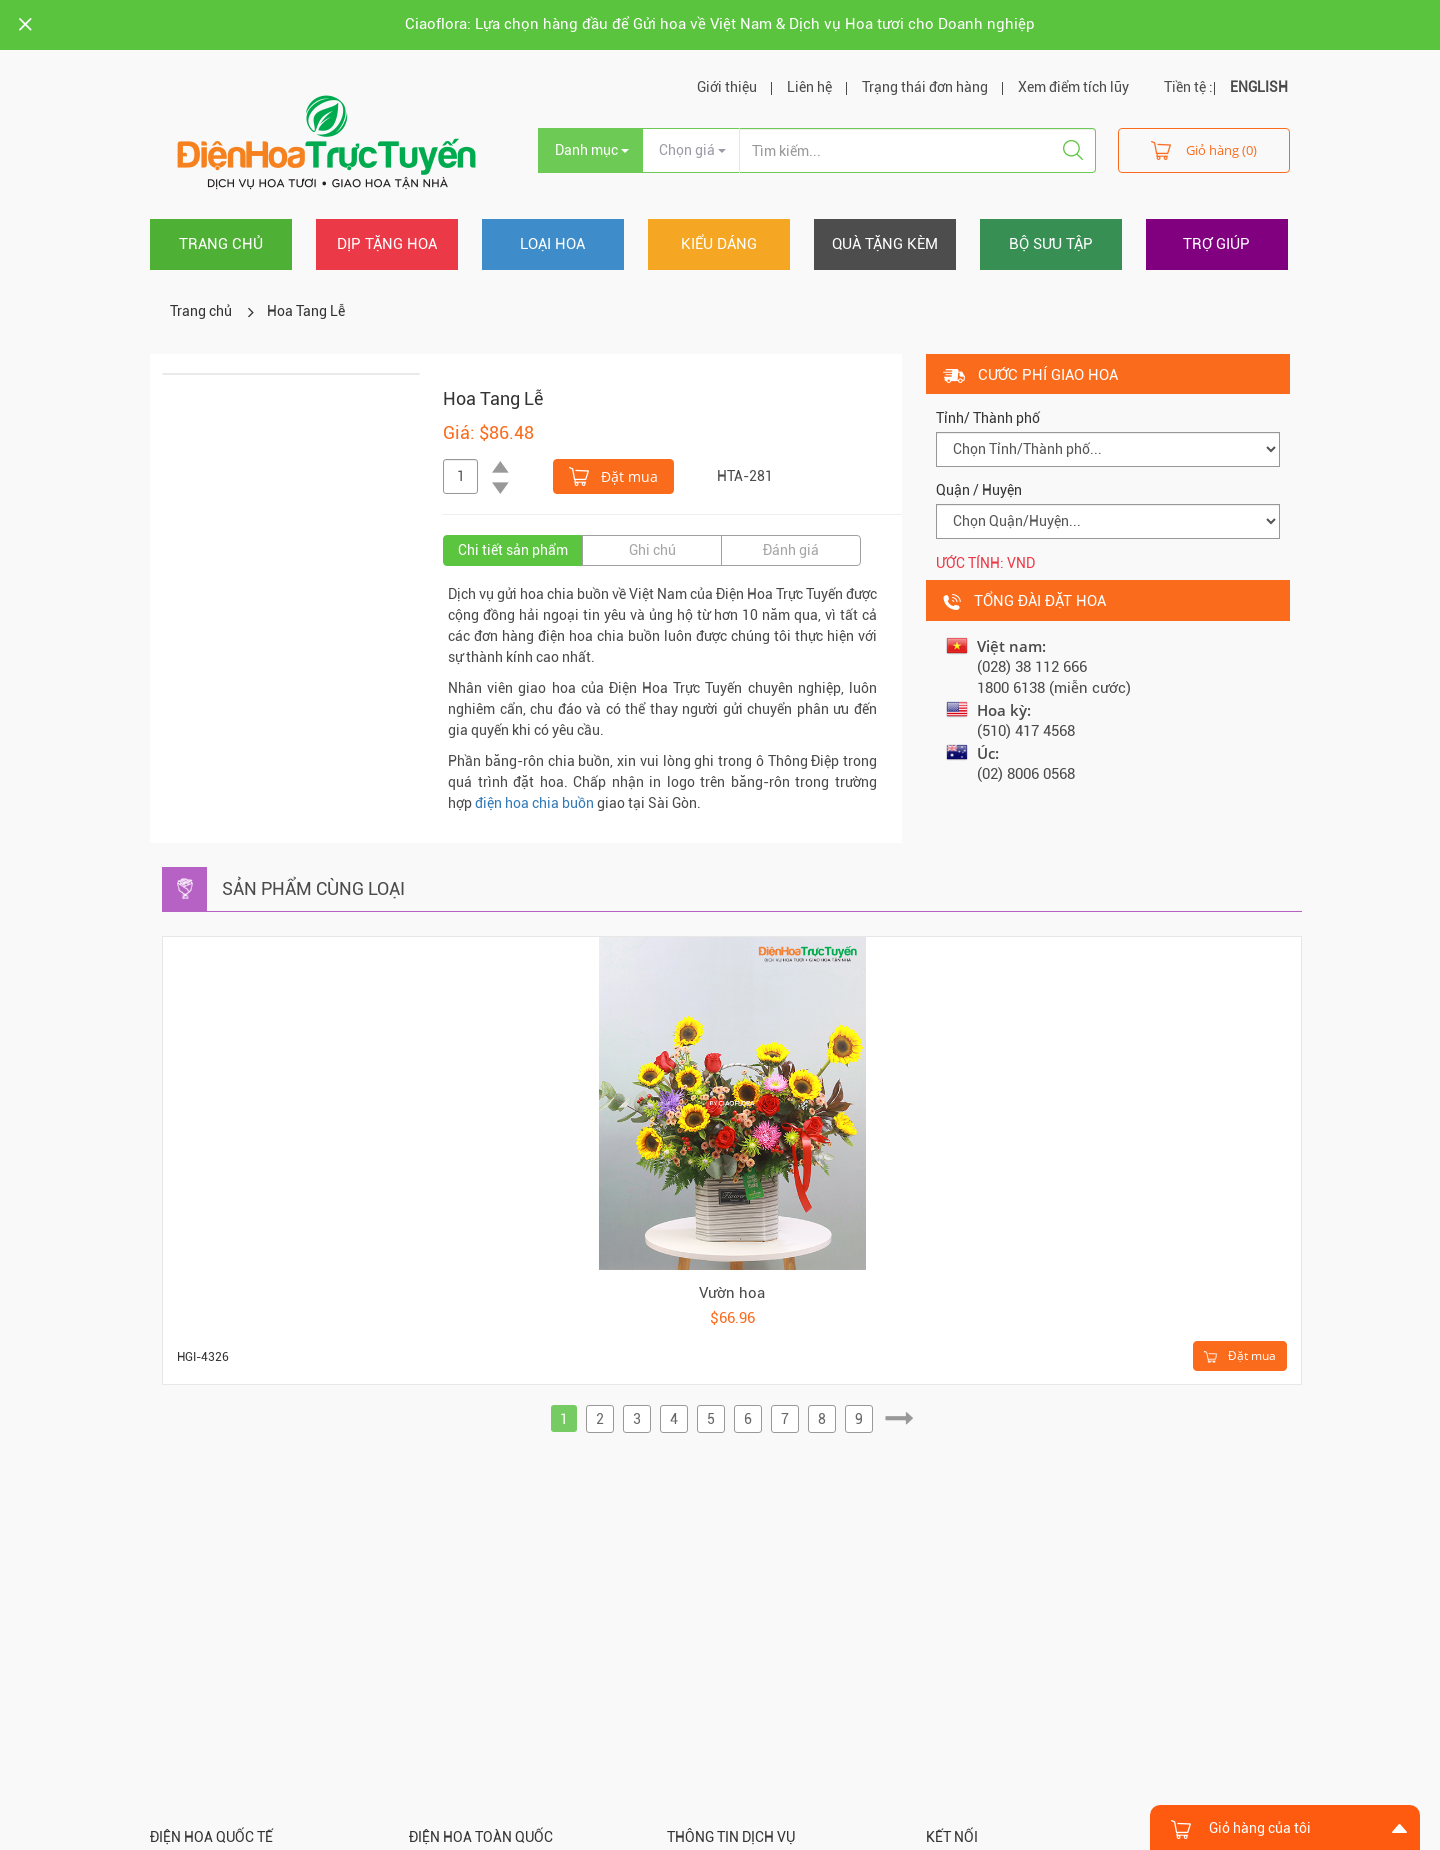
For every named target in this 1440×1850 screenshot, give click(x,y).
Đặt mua (613, 475)
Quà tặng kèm (885, 244)
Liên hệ (809, 87)
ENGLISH (1259, 87)
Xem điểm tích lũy (1073, 87)
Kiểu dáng (719, 244)
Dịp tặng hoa (387, 244)
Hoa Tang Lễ (306, 311)
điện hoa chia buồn (534, 803)
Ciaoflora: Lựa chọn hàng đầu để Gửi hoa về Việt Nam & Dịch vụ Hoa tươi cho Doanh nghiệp (720, 24)
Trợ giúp (1216, 244)
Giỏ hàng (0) (1204, 149)
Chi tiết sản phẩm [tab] (513, 550)
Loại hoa (552, 244)
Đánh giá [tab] (791, 550)
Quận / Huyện (979, 490)
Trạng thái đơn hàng (925, 87)
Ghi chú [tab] (652, 550)
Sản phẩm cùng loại (313, 888)
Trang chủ (221, 244)
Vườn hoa (732, 1293)
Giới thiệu (727, 87)
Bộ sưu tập (1051, 244)
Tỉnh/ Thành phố (988, 418)
